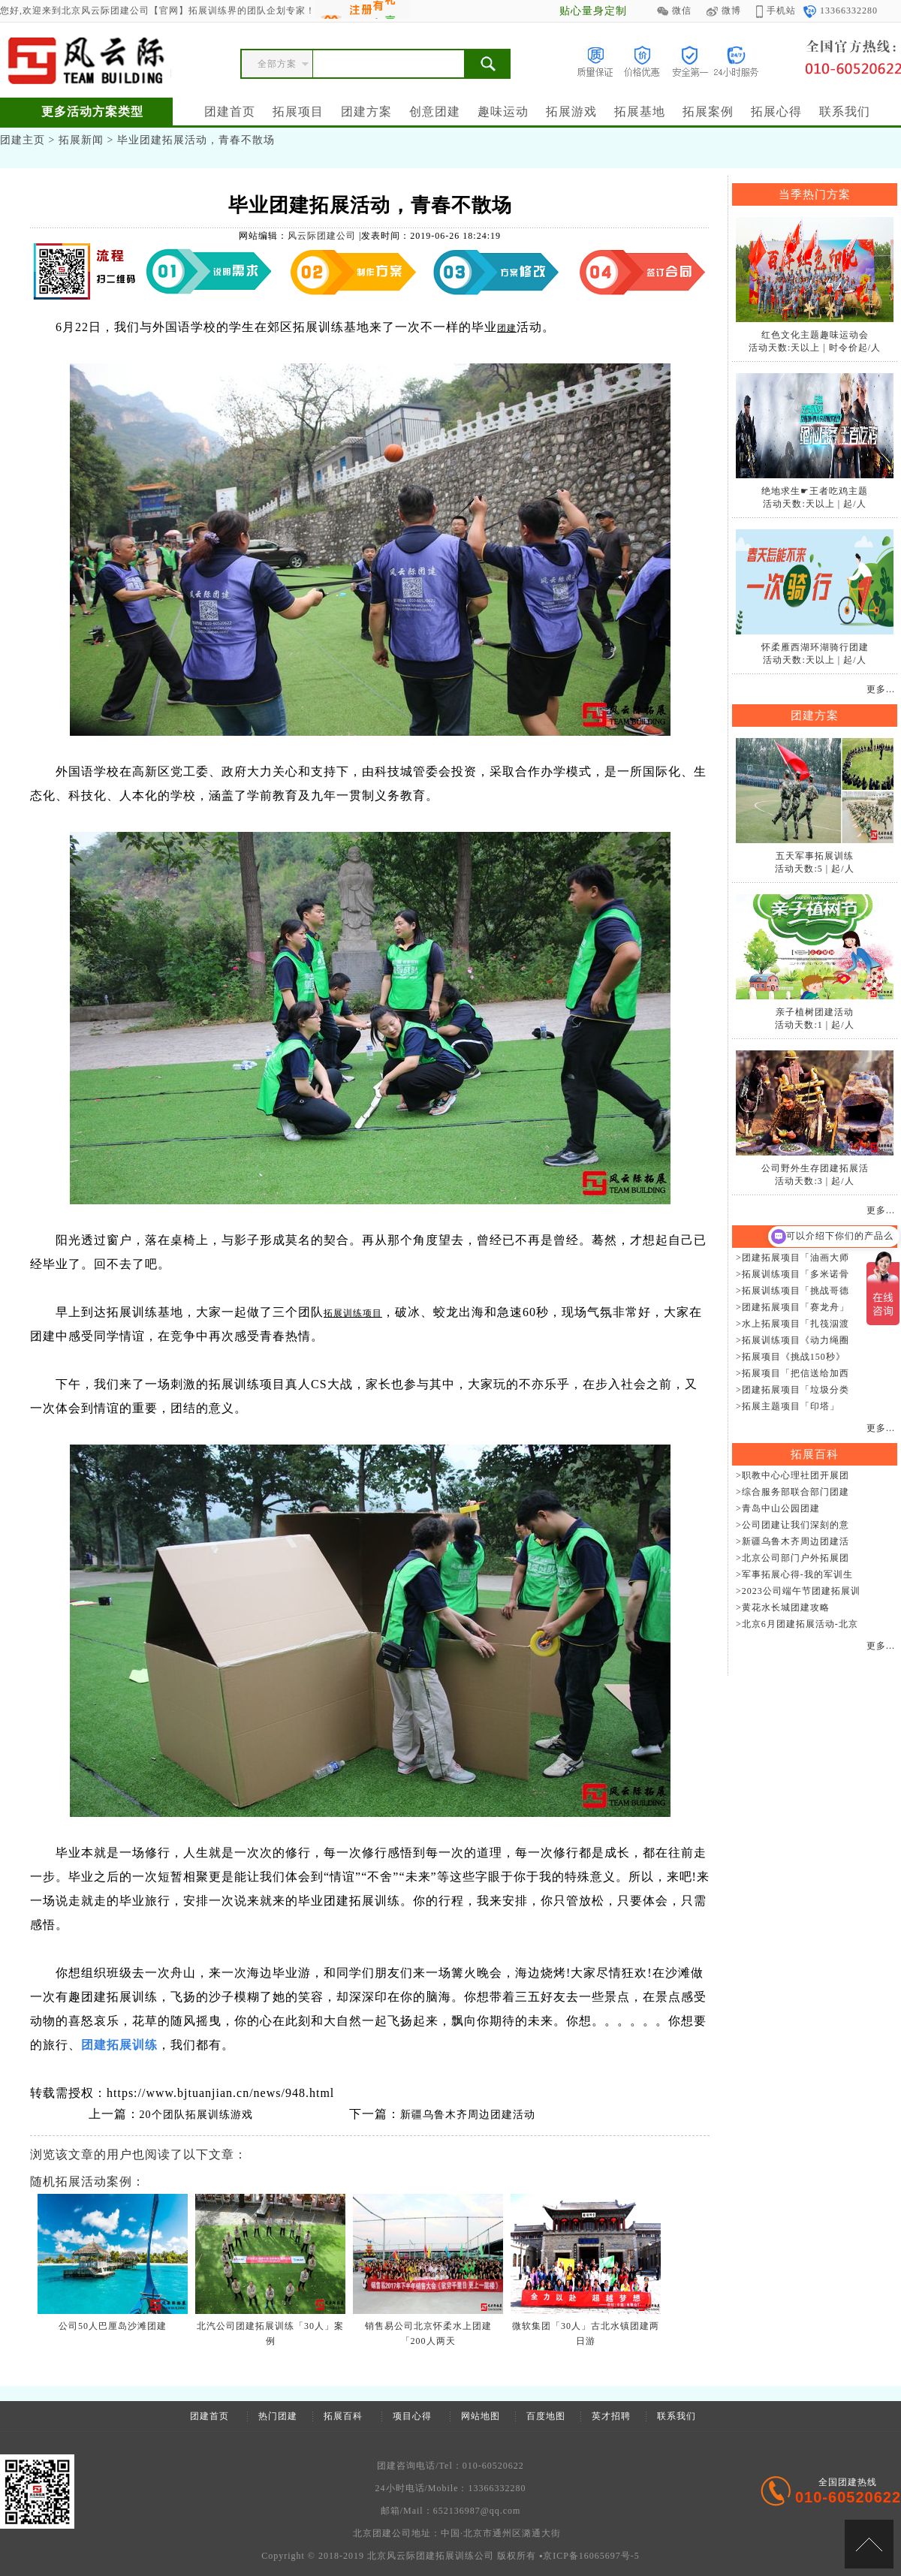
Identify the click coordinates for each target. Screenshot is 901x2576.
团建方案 (366, 111)
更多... (880, 689)
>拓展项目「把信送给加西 (792, 1373)
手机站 (776, 10)
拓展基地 (639, 111)
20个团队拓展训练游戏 (196, 2114)
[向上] (869, 2544)
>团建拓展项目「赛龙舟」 (792, 1307)
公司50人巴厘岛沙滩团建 (113, 2326)
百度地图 (545, 2416)
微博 (724, 10)
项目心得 (412, 2416)
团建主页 (22, 140)
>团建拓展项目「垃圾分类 (792, 1389)
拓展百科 (343, 2416)
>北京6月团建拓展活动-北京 (797, 1624)
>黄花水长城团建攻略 (783, 1607)
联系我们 (844, 111)
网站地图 (480, 2416)
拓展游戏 (571, 111)
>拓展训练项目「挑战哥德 (792, 1290)
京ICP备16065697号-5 (591, 2555)
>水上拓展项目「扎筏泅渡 (792, 1323)
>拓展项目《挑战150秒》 (790, 1356)
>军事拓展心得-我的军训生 (794, 1574)
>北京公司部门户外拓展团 (792, 1558)
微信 (674, 10)
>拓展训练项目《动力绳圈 (792, 1340)
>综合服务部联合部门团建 (792, 1492)
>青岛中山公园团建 (778, 1508)
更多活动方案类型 (92, 111)
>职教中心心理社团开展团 (792, 1475)
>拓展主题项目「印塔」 (787, 1406)
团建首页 (229, 111)
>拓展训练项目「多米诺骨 (792, 1274)
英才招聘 (611, 2416)
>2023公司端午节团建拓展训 (798, 1591)
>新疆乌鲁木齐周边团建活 (792, 1541)
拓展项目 (298, 111)
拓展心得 (776, 111)
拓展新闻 (81, 140)
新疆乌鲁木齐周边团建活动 (467, 2114)
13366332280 (840, 10)
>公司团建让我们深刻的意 (792, 1525)
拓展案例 (708, 111)
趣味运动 (503, 111)
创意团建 (434, 111)
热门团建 (277, 2416)
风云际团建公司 (322, 235)
